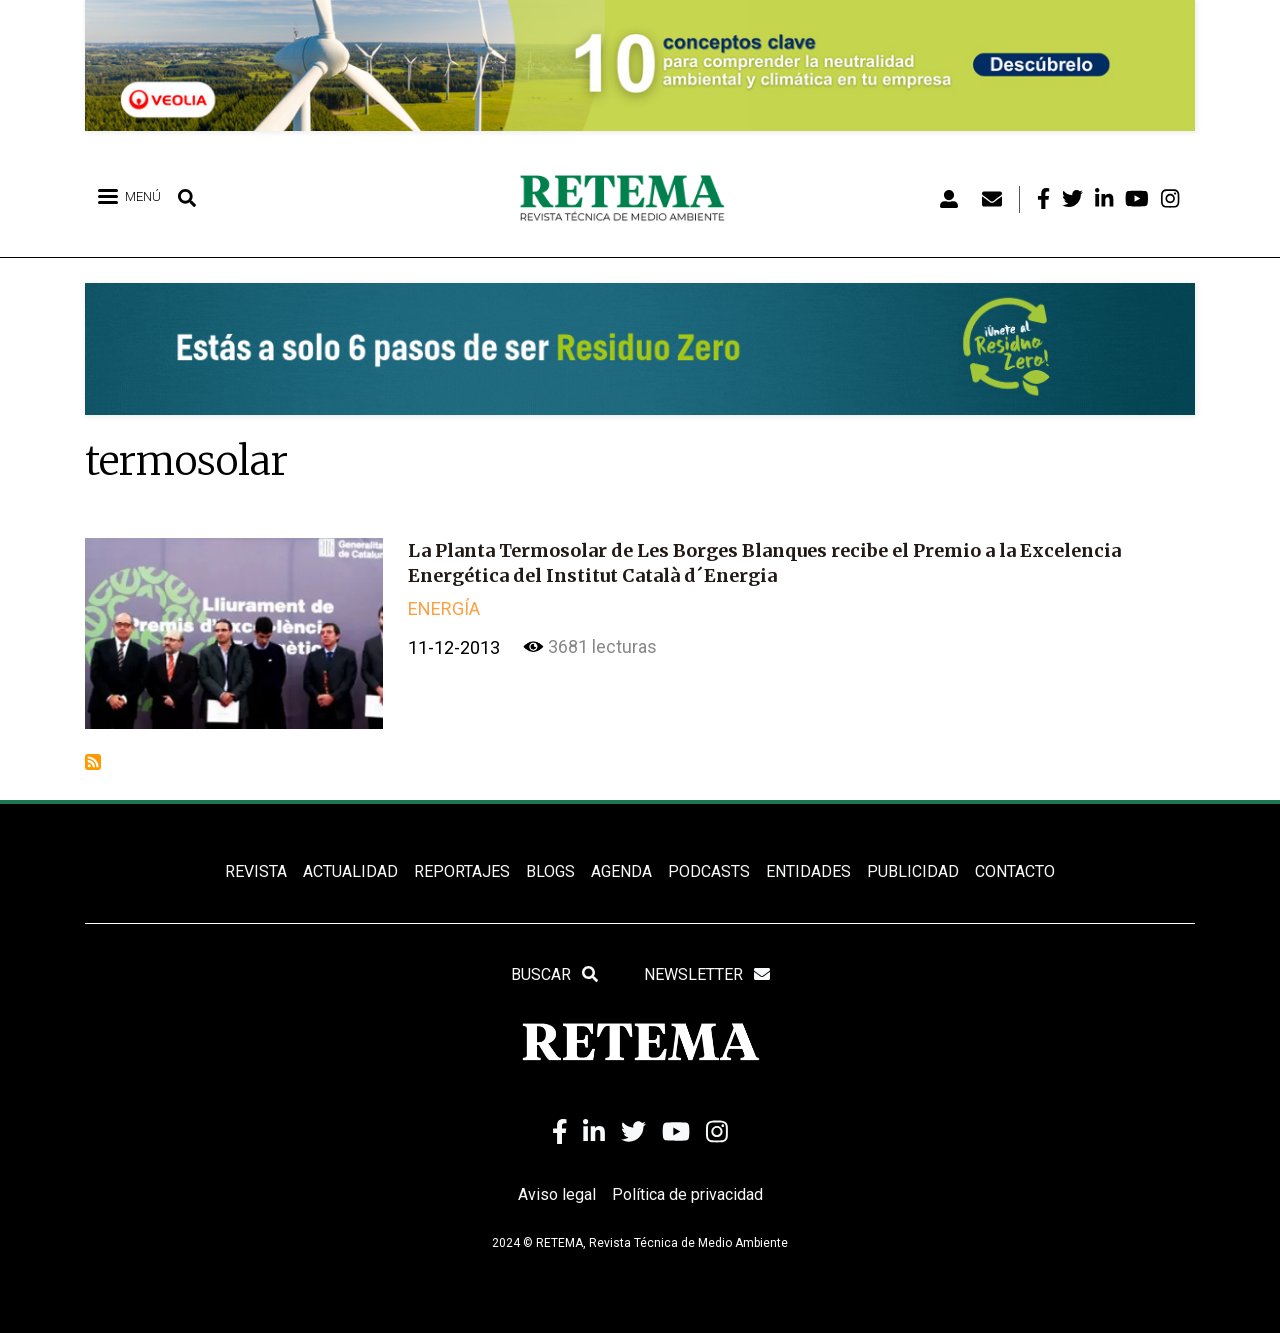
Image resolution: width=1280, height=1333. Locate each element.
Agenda (621, 871)
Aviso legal (557, 1194)
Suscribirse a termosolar (93, 762)
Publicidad (913, 871)
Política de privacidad (687, 1194)
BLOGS (550, 871)
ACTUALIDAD (350, 871)
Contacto (1015, 871)
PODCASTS (709, 871)
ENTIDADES (808, 871)
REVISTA (256, 871)
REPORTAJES (462, 871)
